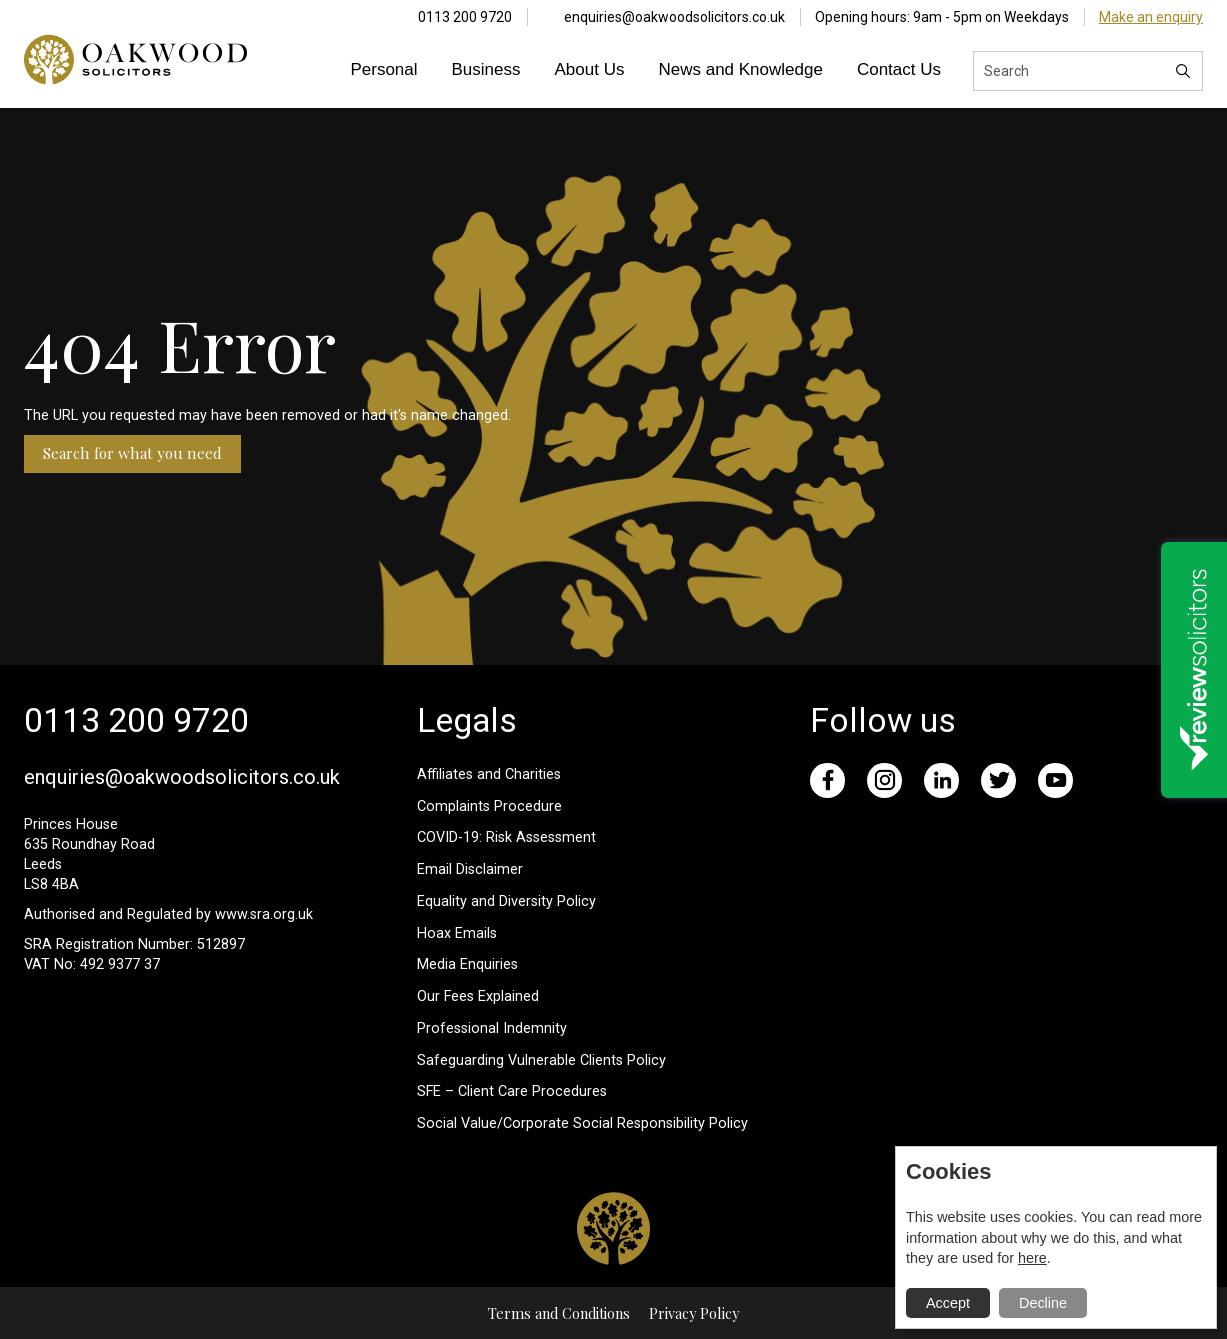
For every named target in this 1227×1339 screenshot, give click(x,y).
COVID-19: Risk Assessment (506, 837)
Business (486, 69)
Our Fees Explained (478, 996)
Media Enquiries (467, 964)
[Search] (1183, 71)
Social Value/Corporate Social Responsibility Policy (582, 1123)
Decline (1043, 1303)
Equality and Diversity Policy (506, 901)
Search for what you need (132, 453)
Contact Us (899, 69)
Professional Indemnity (492, 1028)
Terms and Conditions (559, 1313)
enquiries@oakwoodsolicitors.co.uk (674, 17)
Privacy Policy (694, 1313)
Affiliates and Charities (489, 774)
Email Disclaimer (470, 869)
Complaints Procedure (489, 806)
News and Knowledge (740, 69)
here (1032, 1258)
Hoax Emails (457, 933)
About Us (590, 69)
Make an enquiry (1151, 17)
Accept (948, 1303)
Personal (383, 69)
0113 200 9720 (465, 17)
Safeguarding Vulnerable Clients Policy (541, 1060)
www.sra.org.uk (264, 914)
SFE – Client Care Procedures (512, 1091)
